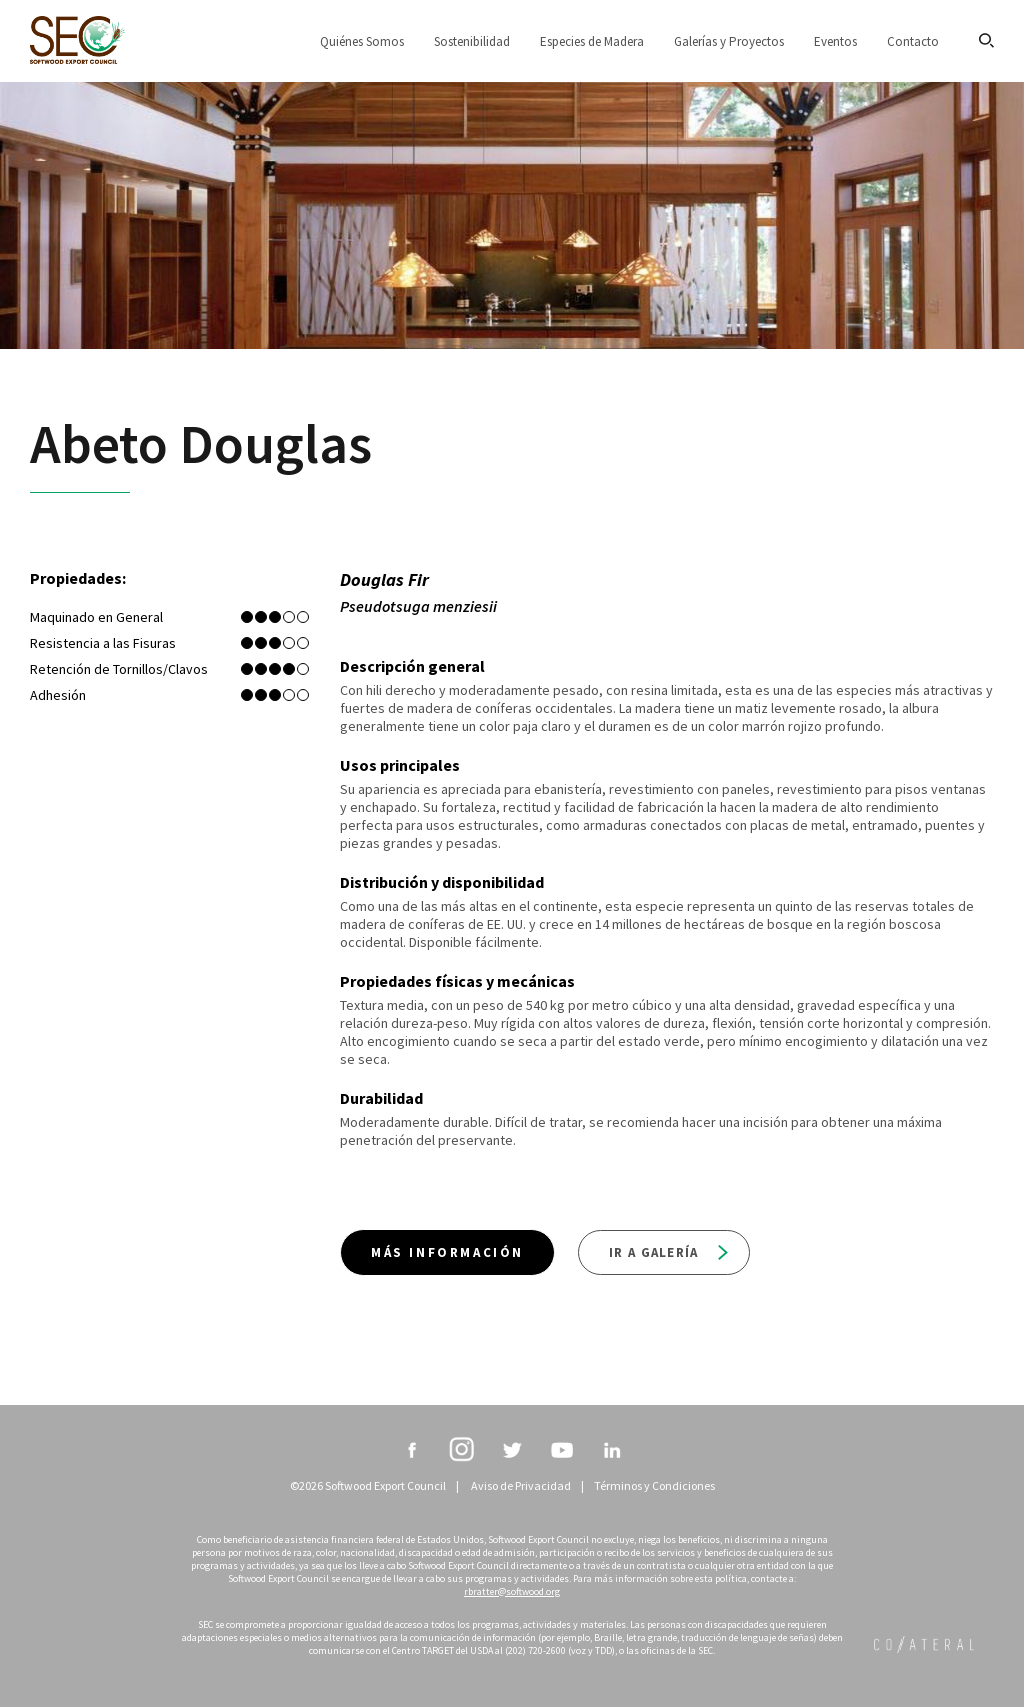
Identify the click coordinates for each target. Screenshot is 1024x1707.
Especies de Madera (592, 41)
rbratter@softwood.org (512, 1591)
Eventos (835, 41)
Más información (447, 1252)
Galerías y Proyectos (729, 41)
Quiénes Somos (362, 41)
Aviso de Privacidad (521, 1485)
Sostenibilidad (472, 41)
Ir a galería (668, 1252)
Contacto (913, 41)
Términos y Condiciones (654, 1485)
